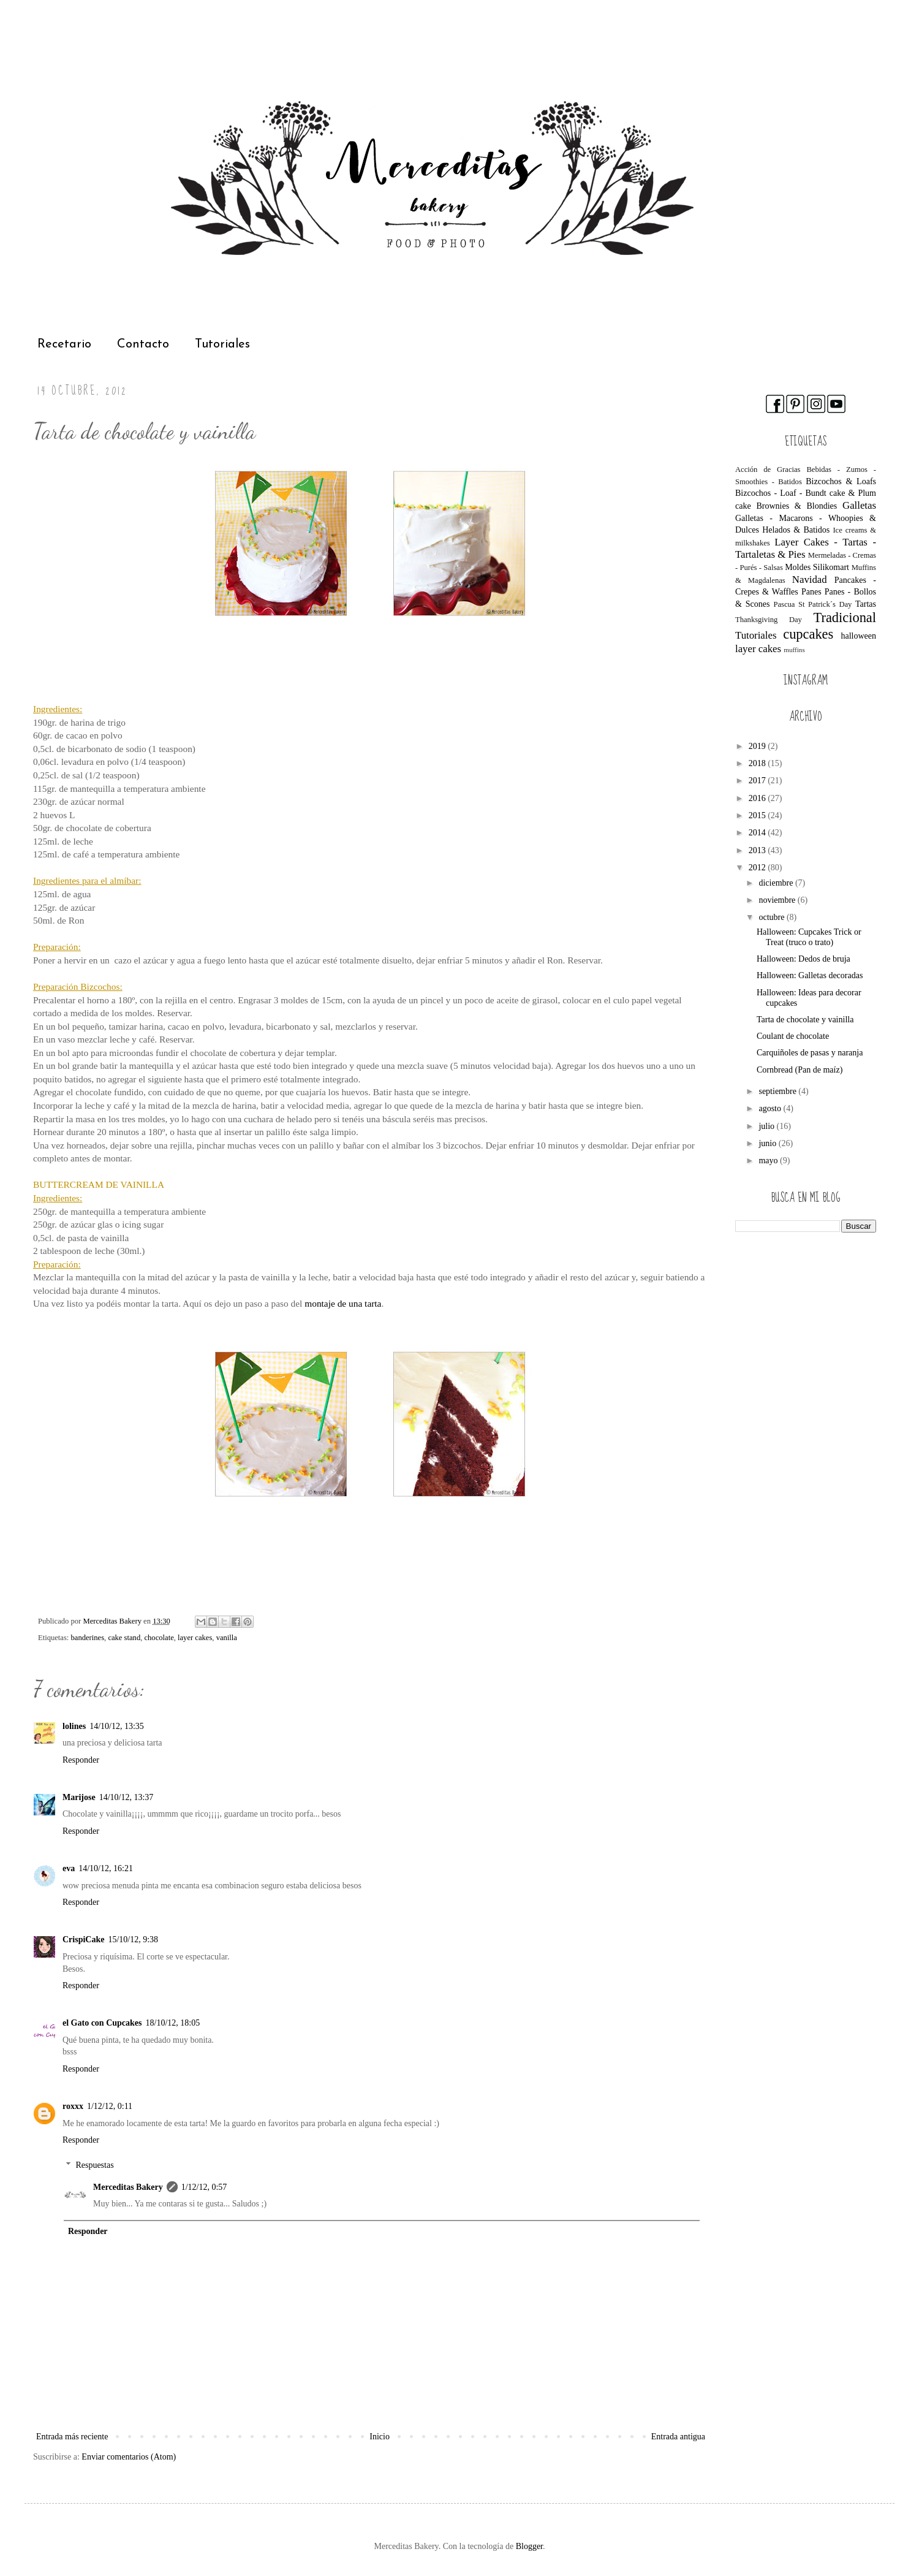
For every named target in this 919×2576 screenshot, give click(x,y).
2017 (758, 780)
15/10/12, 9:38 (133, 1939)
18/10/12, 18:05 (173, 2022)
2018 (758, 763)
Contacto (143, 344)
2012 (758, 867)
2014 (758, 832)
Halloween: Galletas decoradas (810, 975)
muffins (794, 649)
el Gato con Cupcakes (102, 2022)
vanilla (226, 1637)
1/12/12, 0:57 (204, 2187)
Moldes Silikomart (817, 567)
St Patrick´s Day (825, 604)
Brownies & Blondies (796, 506)
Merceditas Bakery (128, 2187)
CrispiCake (83, 1939)
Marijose (79, 1797)
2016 (758, 798)
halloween (858, 635)
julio (767, 1126)
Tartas (865, 604)
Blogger (529, 2546)
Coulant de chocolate (793, 1036)
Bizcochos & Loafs (841, 481)
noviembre (777, 900)
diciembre (776, 882)
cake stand (124, 1637)
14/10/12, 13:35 (116, 1726)
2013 (758, 850)
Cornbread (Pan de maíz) (799, 1069)
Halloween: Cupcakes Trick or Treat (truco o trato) (809, 937)
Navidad (809, 579)
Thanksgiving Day (768, 619)
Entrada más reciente (72, 2436)
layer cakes (195, 1637)
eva (68, 1868)
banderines (88, 1637)
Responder (80, 1760)
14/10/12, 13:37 (126, 1797)
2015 (758, 815)
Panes (811, 591)
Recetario (64, 344)
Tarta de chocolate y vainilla (805, 1019)
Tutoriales (222, 344)
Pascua (784, 604)
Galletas (859, 505)
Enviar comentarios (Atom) (128, 2456)
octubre (772, 917)
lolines (74, 1726)
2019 (758, 746)
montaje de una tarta (342, 1303)
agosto (770, 1108)
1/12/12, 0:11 (109, 2106)
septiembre (778, 1091)
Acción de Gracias (768, 469)
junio (768, 1143)
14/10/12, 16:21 (105, 1868)
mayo (769, 1160)
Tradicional (845, 617)
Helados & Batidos (796, 529)
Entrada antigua (678, 2436)
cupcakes (808, 634)
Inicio (379, 2436)
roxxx (72, 2106)
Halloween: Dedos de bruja (803, 958)
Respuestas (94, 2165)
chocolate (158, 1637)
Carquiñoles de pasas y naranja (810, 1052)
